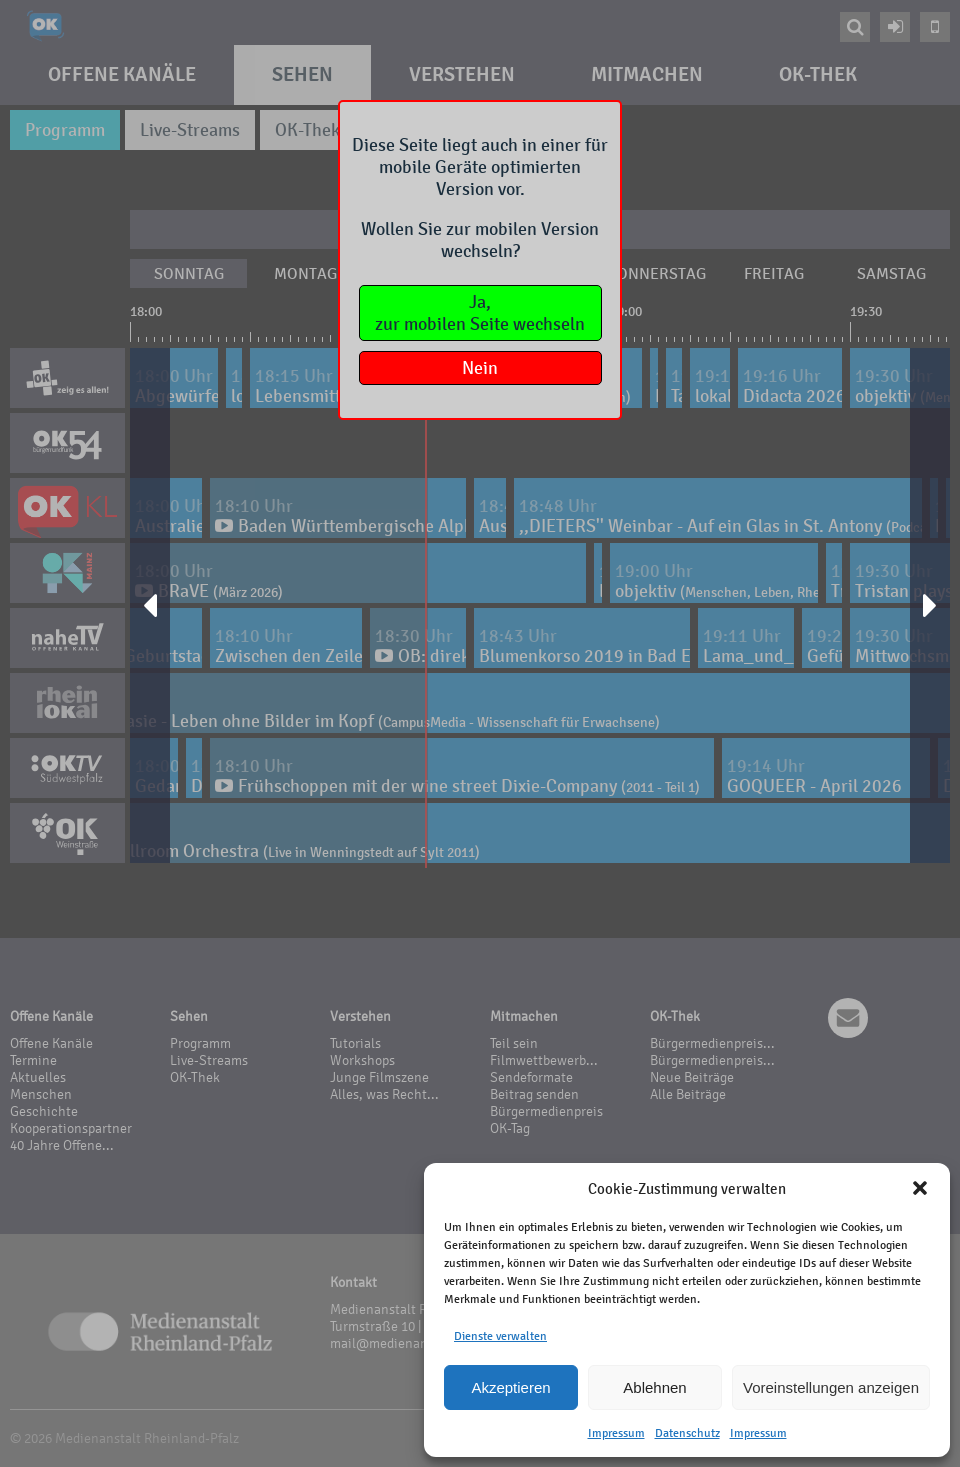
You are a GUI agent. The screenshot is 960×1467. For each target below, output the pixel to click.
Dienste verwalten (500, 1336)
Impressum (616, 1433)
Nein (480, 368)
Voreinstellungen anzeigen (831, 1387)
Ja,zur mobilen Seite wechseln (480, 313)
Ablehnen (654, 1387)
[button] (920, 1188)
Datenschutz (687, 1433)
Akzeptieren (510, 1387)
